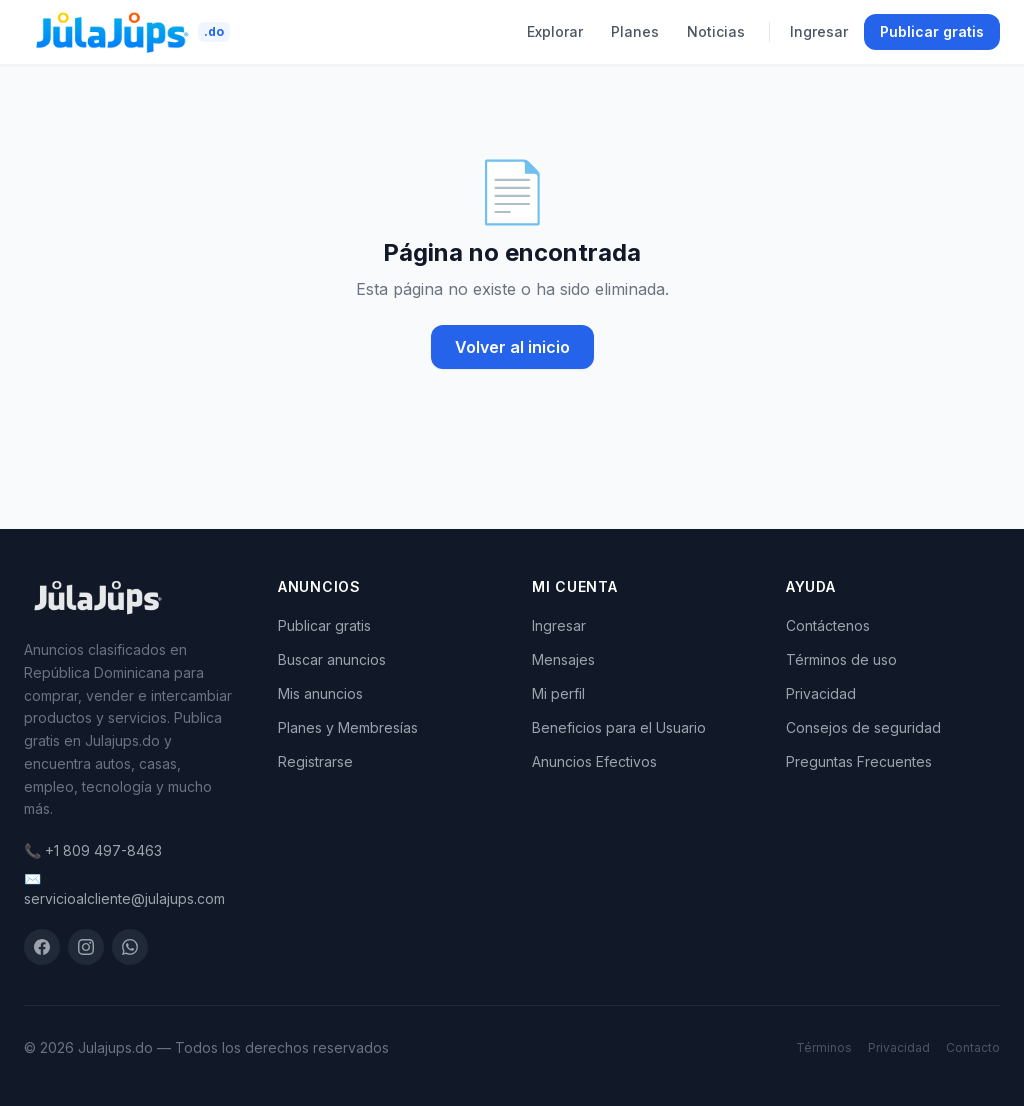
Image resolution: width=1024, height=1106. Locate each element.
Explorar (555, 31)
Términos (824, 1047)
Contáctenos (828, 625)
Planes (635, 31)
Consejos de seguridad (863, 727)
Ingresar (819, 31)
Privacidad (821, 693)
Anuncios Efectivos (594, 761)
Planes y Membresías (348, 727)
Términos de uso (841, 659)
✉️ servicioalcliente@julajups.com (124, 888)
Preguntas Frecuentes (859, 761)
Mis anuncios (320, 693)
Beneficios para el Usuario (619, 727)
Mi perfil (558, 693)
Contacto (973, 1047)
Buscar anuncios (332, 659)
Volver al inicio (512, 347)
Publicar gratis (932, 31)
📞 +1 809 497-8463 (93, 850)
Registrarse (315, 761)
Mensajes (563, 659)
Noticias (716, 31)
